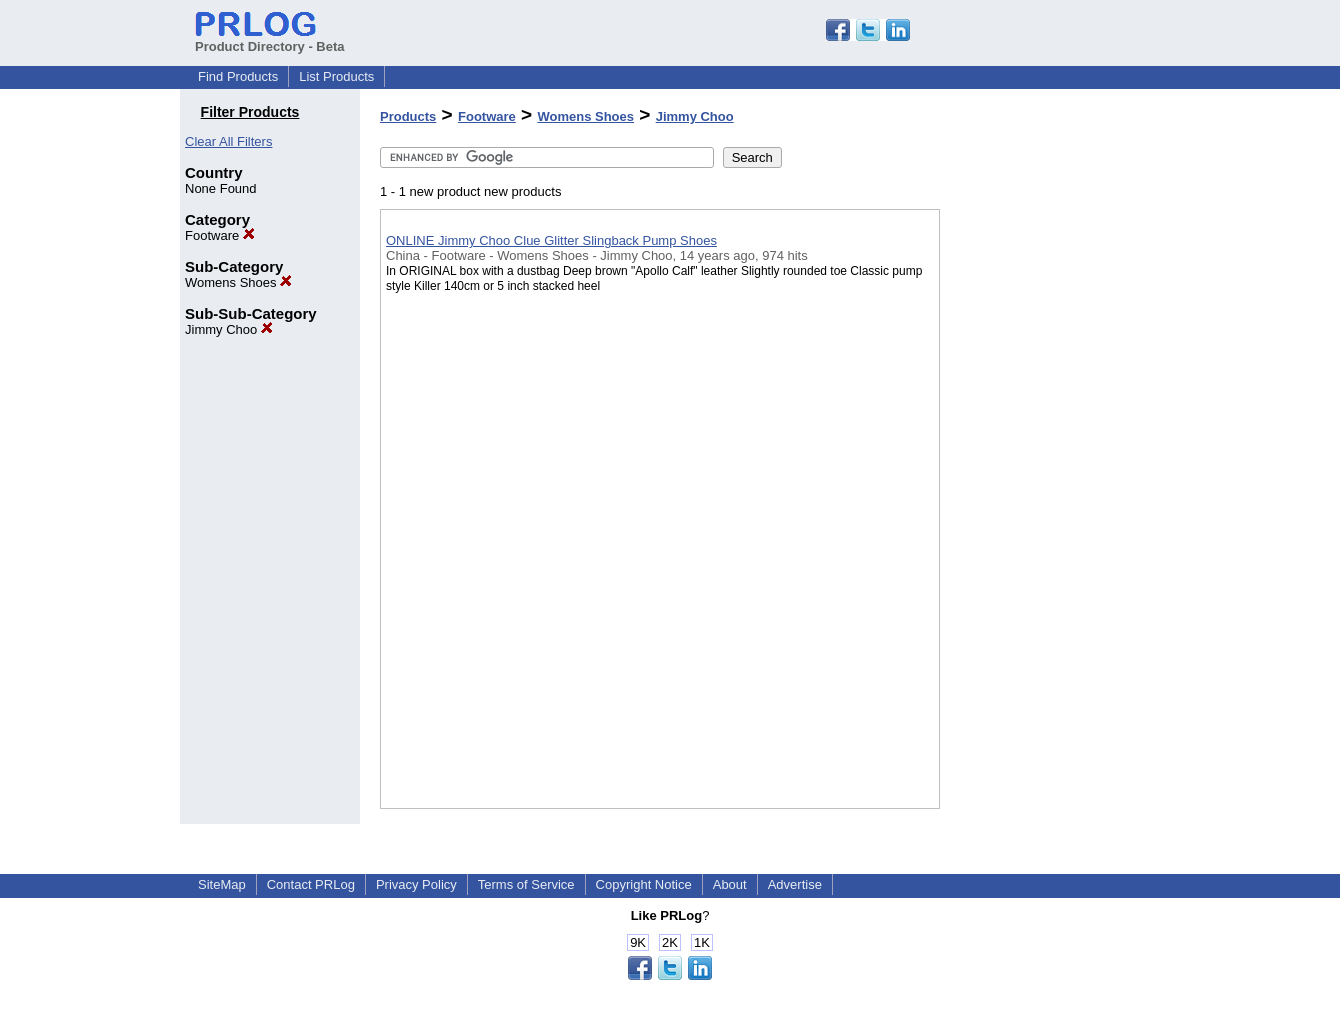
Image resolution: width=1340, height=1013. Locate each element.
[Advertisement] (1040, 519)
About (730, 884)
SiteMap (222, 884)
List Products (336, 76)
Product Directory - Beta (270, 39)
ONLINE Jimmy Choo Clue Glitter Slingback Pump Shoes (551, 240)
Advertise (795, 884)
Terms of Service (526, 884)
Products (408, 116)
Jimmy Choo (229, 329)
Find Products (238, 76)
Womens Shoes (238, 282)
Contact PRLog (311, 884)
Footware (220, 235)
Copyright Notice (644, 884)
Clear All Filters (228, 141)
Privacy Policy (416, 884)
